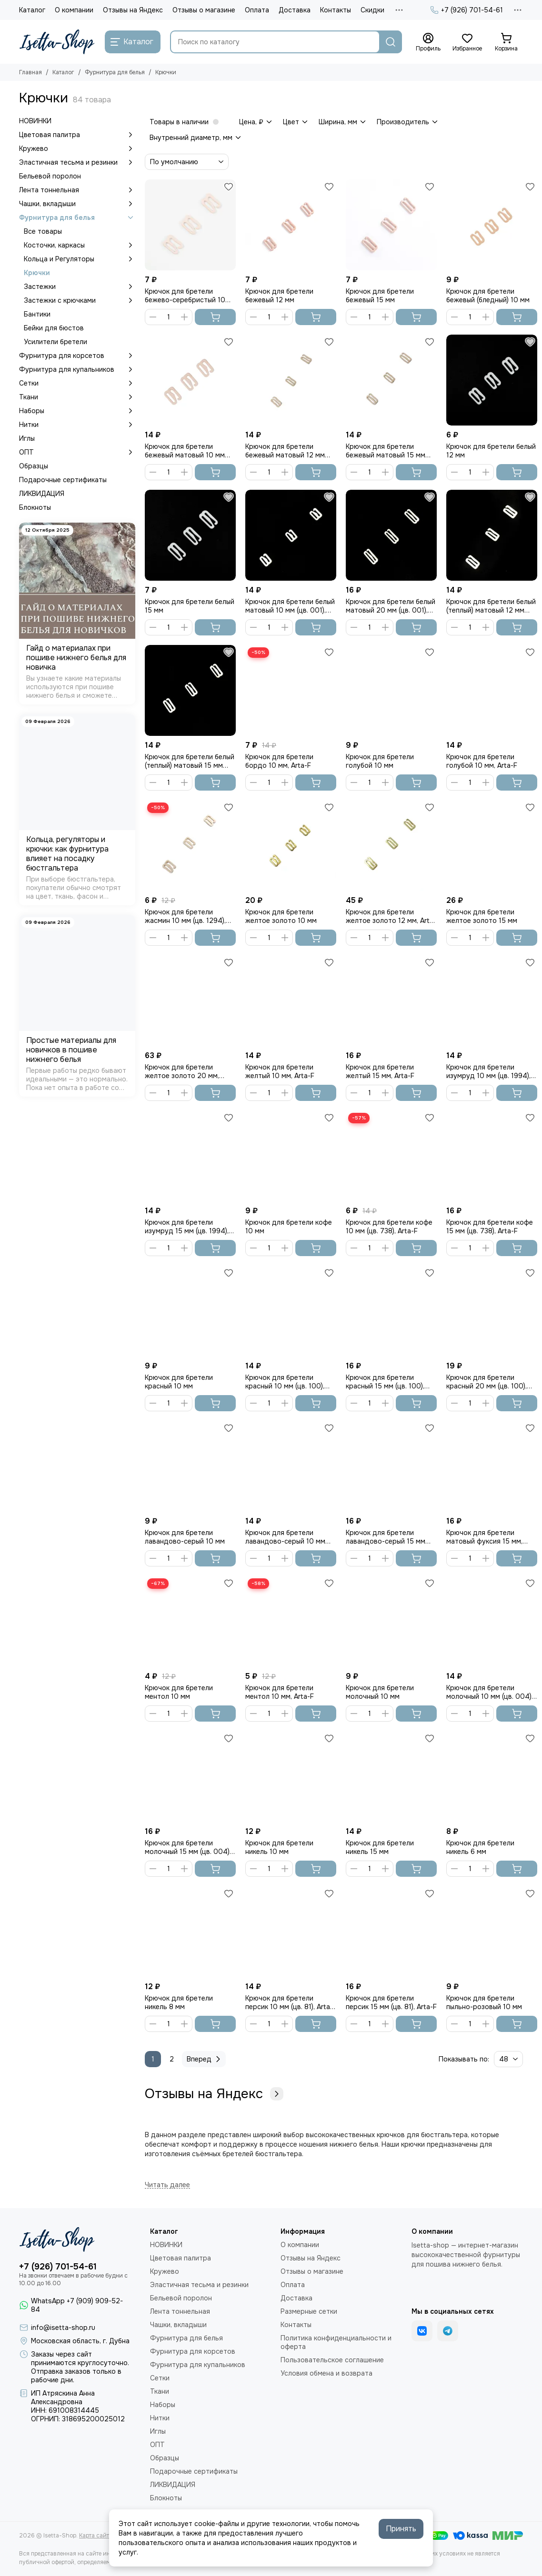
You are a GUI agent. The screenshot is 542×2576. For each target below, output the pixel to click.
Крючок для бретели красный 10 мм (179, 1381)
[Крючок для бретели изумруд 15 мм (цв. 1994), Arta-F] (190, 1155)
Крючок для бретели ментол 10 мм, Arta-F (279, 1692)
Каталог (32, 10)
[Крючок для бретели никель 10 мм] (290, 1776)
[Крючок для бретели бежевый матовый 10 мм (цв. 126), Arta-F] (190, 380)
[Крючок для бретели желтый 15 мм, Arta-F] (391, 1000)
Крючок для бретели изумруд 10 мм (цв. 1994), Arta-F (488, 1071)
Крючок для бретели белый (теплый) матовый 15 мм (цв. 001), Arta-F (189, 761)
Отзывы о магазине (203, 10)
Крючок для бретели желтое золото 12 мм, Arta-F (391, 916)
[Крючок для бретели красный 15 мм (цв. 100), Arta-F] (391, 1311)
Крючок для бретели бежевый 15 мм (380, 295)
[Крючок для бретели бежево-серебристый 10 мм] (190, 224)
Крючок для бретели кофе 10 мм (288, 1226)
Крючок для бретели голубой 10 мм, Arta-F (481, 761)
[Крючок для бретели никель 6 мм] (491, 1776)
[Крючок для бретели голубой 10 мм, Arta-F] (491, 690)
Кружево (77, 148)
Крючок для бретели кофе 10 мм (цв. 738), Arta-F (389, 1226)
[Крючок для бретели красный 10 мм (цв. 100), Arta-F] (290, 1311)
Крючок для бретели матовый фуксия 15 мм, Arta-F (484, 1537)
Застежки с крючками (79, 300)
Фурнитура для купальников (77, 369)
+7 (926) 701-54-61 (466, 10)
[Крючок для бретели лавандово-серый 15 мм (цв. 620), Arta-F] (391, 1466)
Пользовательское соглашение (332, 2360)
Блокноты (35, 507)
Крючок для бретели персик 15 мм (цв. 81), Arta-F (391, 2002)
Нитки (77, 424)
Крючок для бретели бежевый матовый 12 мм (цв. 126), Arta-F (285, 450)
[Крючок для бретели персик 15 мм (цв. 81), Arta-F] (391, 1931)
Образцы (33, 466)
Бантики (37, 314)
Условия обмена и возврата (326, 2373)
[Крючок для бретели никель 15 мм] (391, 1776)
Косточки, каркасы (79, 245)
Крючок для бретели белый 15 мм (189, 605)
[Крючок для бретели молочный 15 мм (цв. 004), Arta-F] (190, 1776)
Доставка (295, 10)
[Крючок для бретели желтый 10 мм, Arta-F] (290, 1000)
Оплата (257, 10)
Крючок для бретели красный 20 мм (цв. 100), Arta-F (486, 1381)
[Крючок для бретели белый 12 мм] (491, 380)
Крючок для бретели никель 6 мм (480, 1847)
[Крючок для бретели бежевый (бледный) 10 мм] (491, 224)
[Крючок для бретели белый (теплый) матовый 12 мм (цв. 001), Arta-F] (491, 535)
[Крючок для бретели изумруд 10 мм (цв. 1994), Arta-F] (491, 1000)
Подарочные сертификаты (63, 480)
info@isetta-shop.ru (63, 2327)
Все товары (43, 231)
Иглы (27, 438)
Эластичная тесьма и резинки (77, 162)
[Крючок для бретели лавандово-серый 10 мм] (190, 1466)
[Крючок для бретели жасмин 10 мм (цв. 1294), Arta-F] (190, 845)
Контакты (335, 10)
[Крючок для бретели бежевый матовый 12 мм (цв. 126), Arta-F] (290, 380)
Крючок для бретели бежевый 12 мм (279, 295)
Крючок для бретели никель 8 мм (179, 2002)
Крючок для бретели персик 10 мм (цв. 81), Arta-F (289, 2002)
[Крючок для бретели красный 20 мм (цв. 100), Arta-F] (491, 1311)
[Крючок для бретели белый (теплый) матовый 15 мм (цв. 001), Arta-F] (190, 690)
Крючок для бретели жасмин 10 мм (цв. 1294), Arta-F (185, 916)
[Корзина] (506, 42)
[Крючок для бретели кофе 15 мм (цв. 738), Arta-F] (491, 1155)
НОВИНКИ (35, 121)
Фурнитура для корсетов (77, 355)
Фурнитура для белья (115, 72)
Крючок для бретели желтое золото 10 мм (281, 916)
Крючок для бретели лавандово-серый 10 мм (185, 1537)
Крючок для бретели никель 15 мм (380, 1847)
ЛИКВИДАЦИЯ (41, 493)
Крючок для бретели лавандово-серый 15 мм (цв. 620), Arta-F (385, 1537)
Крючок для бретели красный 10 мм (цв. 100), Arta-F (284, 1381)
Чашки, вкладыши (77, 203)
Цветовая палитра (77, 134)
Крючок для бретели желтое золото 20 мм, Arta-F (182, 1071)
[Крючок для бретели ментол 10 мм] (190, 1621)
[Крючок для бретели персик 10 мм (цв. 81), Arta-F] (290, 1931)
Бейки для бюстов (54, 328)
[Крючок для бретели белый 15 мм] (190, 535)
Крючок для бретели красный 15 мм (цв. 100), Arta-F (385, 1381)
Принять (401, 2529)
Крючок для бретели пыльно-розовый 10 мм (484, 2002)
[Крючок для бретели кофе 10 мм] (290, 1155)
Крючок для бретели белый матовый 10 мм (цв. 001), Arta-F (290, 605)
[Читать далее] (167, 2185)
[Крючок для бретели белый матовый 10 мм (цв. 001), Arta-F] (290, 535)
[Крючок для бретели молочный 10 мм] (391, 1621)
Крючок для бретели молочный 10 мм (380, 1692)
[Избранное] (467, 42)
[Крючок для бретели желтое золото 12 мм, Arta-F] (391, 845)
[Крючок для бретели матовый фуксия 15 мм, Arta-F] (491, 1466)
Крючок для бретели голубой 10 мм (380, 761)
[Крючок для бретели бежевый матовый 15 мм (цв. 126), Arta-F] (391, 380)
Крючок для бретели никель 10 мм (279, 1847)
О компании (74, 10)
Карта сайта (95, 2535)
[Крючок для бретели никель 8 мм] (190, 1931)
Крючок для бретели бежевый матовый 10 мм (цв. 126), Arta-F (185, 450)
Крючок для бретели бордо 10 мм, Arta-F (279, 761)
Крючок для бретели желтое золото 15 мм (481, 916)
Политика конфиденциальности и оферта (336, 2342)
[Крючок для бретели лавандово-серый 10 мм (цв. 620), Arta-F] (290, 1466)
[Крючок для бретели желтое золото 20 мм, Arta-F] (190, 1000)
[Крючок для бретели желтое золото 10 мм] (290, 845)
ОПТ (77, 452)
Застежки (79, 286)
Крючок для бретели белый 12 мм (491, 450)
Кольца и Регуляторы (79, 259)
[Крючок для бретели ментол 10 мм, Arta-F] (290, 1621)
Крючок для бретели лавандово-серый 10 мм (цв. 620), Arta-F (285, 1537)
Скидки (372, 10)
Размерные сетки (309, 2311)
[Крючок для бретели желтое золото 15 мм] (491, 845)
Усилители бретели (55, 341)
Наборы (77, 411)
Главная (30, 72)
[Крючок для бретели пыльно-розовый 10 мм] (491, 1931)
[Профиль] (428, 42)
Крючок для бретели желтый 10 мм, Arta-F (279, 1071)
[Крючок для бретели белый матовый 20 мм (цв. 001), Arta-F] (391, 535)
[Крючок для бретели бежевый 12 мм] (290, 224)
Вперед (205, 2059)
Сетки (77, 383)
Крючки (37, 272)
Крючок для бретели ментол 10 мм (179, 1692)
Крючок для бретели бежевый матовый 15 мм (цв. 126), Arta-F (385, 450)
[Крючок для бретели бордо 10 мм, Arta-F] (290, 690)
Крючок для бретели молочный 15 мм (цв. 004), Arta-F (188, 1847)
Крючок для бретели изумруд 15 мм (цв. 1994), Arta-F (187, 1226)
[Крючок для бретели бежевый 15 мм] (391, 224)
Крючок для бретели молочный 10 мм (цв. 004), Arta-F (489, 1692)
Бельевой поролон (50, 176)
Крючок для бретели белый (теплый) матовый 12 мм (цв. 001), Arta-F (491, 605)
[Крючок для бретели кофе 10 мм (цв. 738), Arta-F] (391, 1155)
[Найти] (390, 41)
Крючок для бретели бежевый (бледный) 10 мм (488, 295)
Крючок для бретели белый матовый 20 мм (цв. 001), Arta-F (390, 605)
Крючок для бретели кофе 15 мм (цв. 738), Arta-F (489, 1226)
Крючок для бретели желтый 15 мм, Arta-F (380, 1071)
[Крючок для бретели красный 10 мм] (190, 1311)
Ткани (77, 397)
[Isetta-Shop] (57, 42)
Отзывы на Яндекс (133, 10)
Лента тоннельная (77, 190)
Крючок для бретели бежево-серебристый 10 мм (185, 295)
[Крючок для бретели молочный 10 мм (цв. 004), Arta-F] (491, 1621)
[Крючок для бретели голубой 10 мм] (391, 690)
